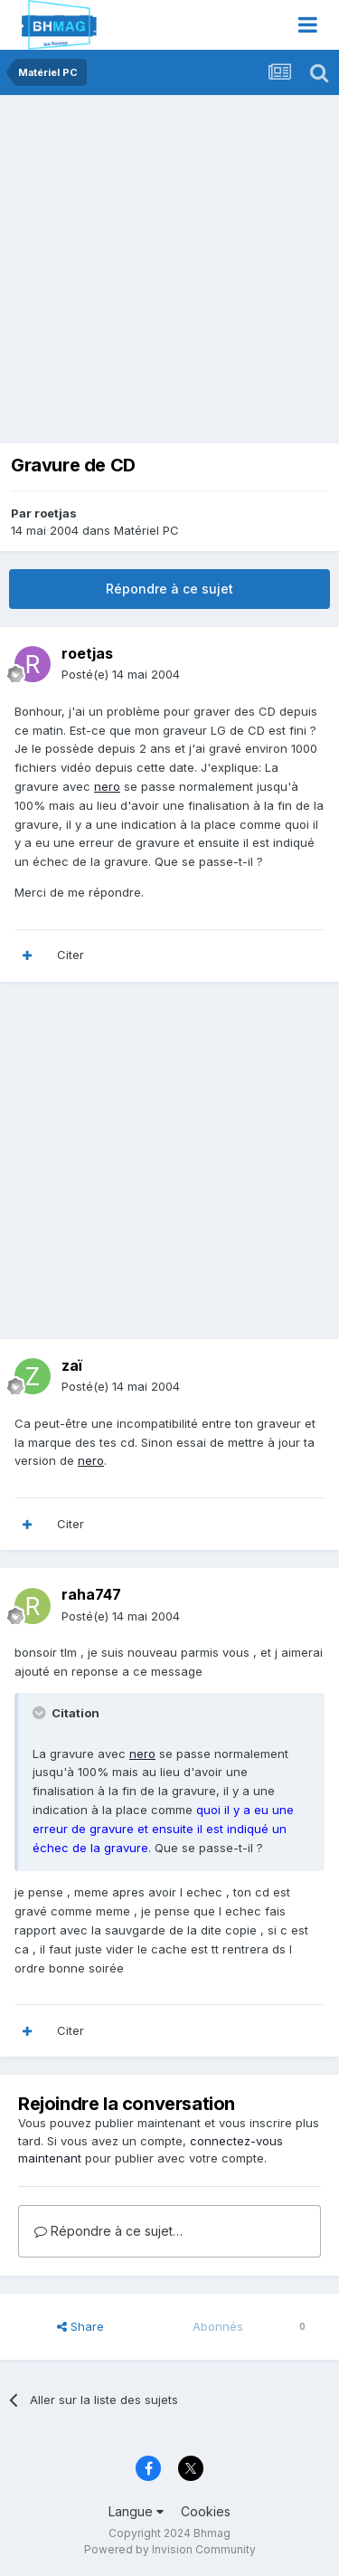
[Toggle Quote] (41, 1713)
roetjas (55, 513)
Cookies (206, 2511)
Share (80, 2326)
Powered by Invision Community (170, 2549)
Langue (136, 2511)
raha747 (91, 1594)
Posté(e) (120, 674)
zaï (71, 1365)
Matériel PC (146, 530)
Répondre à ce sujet (169, 588)
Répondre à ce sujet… (108, 2231)
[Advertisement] (169, 273)
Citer (70, 954)
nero (107, 786)
